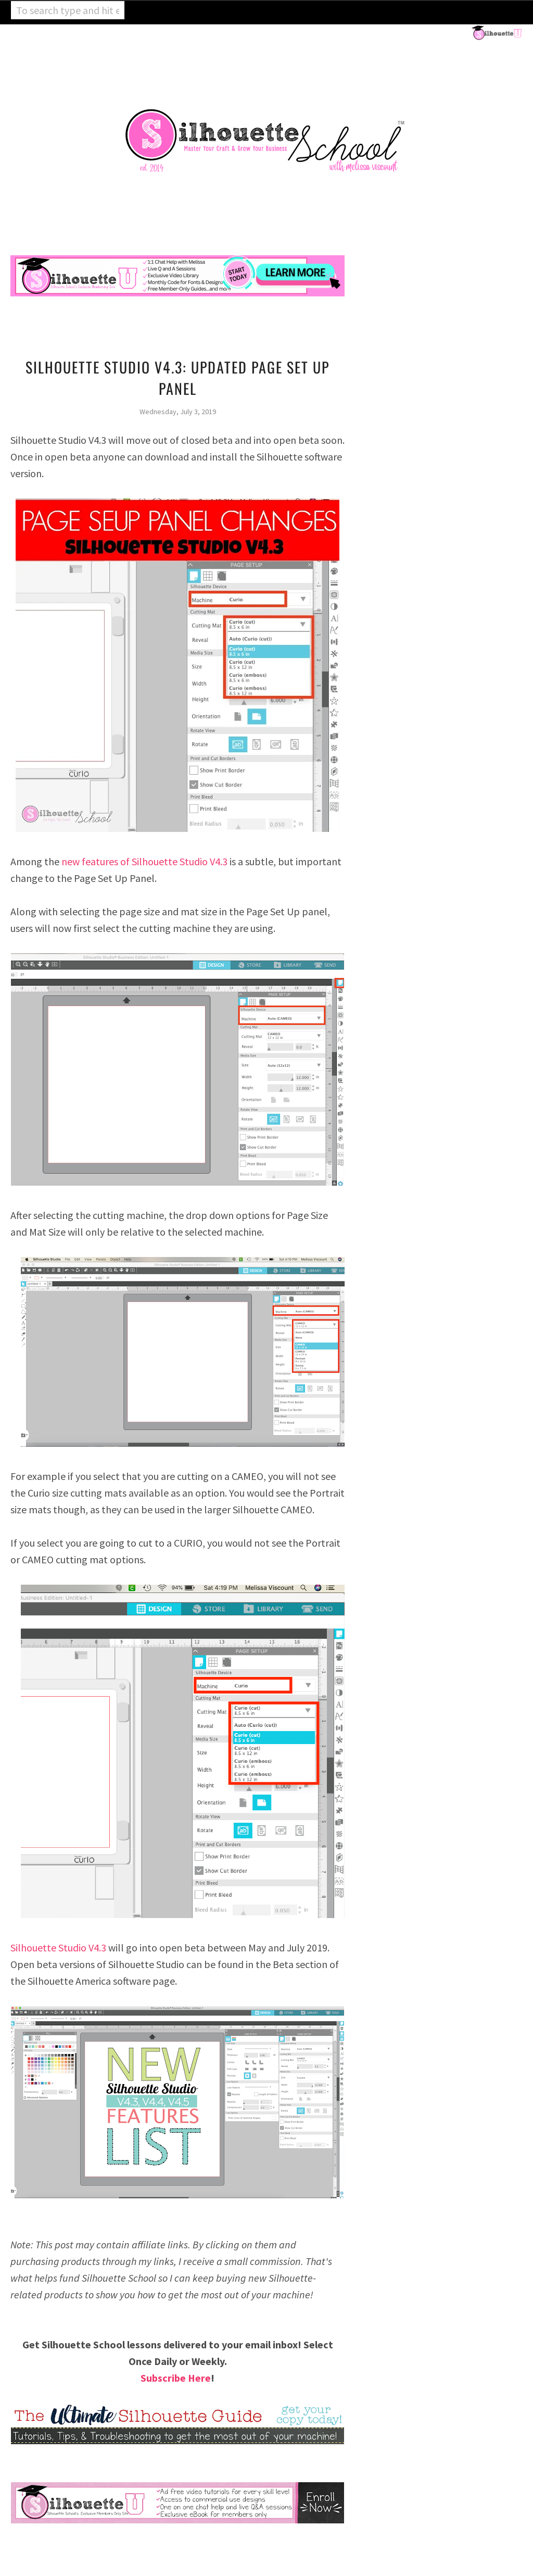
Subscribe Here (176, 2377)
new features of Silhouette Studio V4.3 (144, 861)
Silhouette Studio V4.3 (58, 1947)
